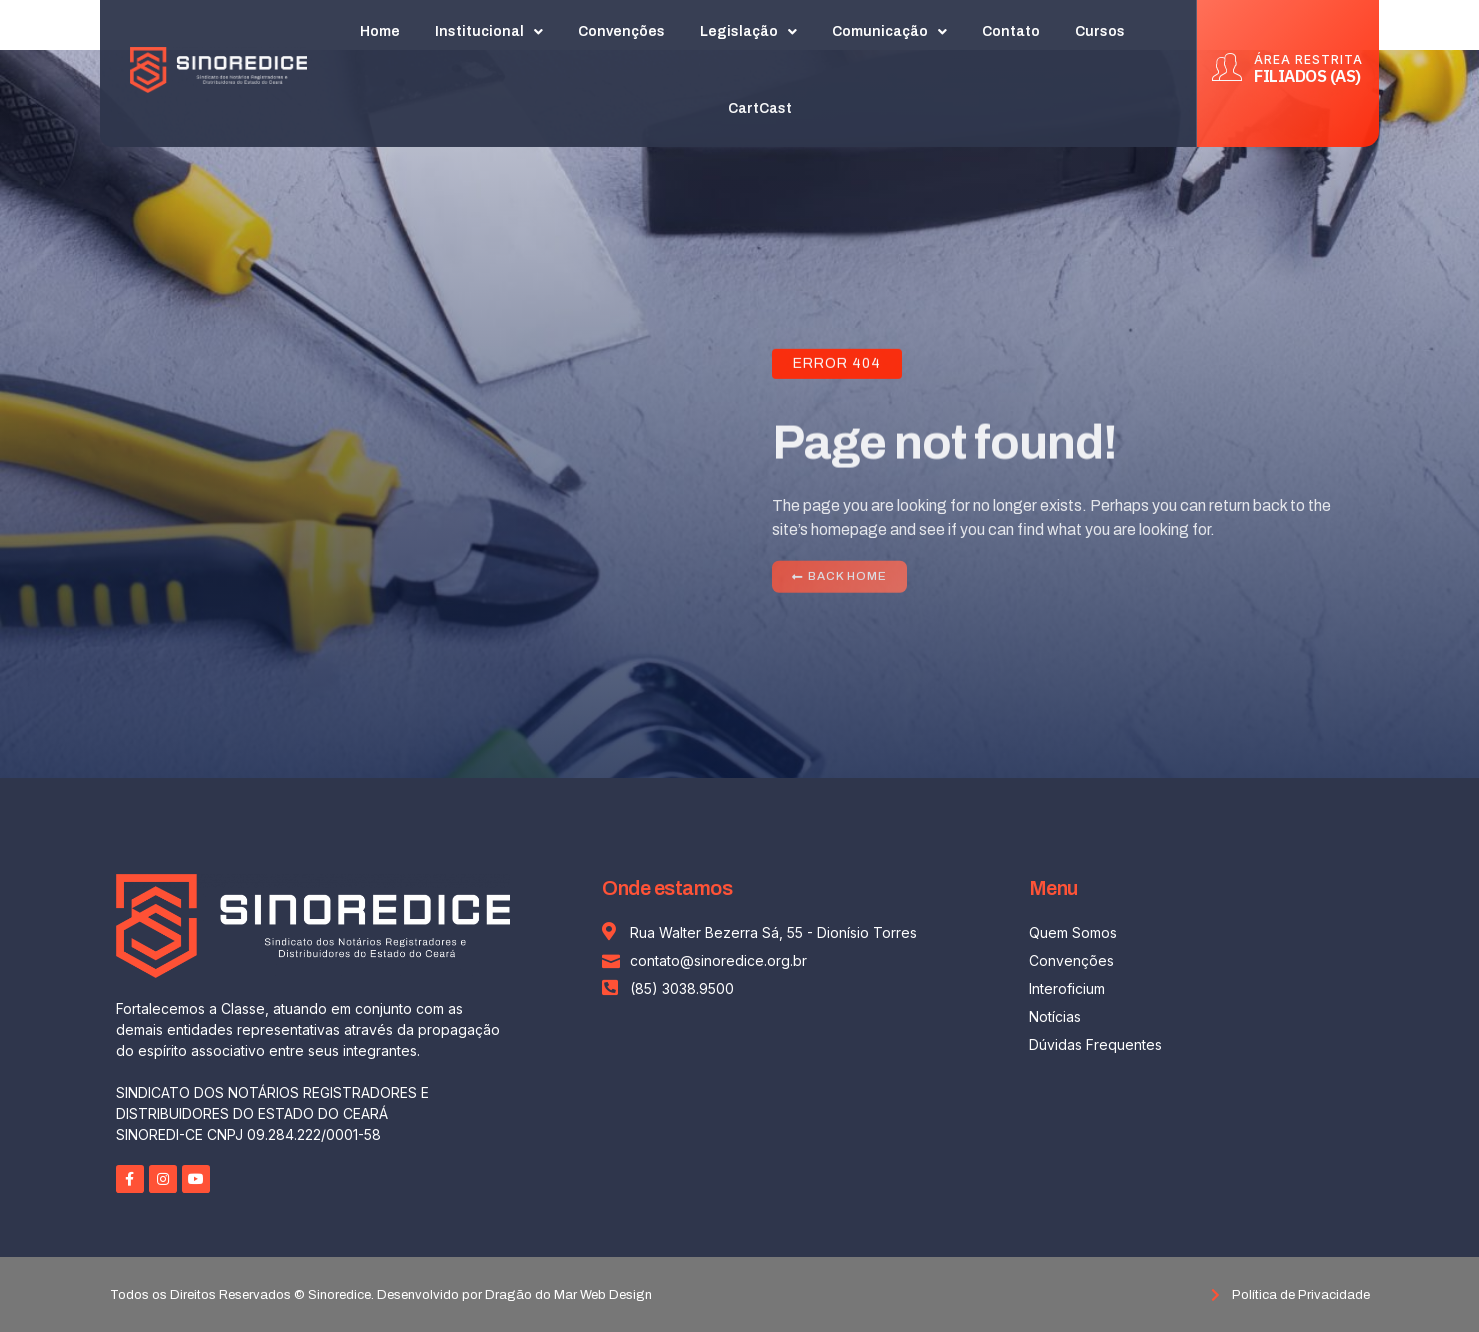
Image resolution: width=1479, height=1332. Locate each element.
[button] (840, 581)
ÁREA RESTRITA (1308, 49)
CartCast (761, 99)
